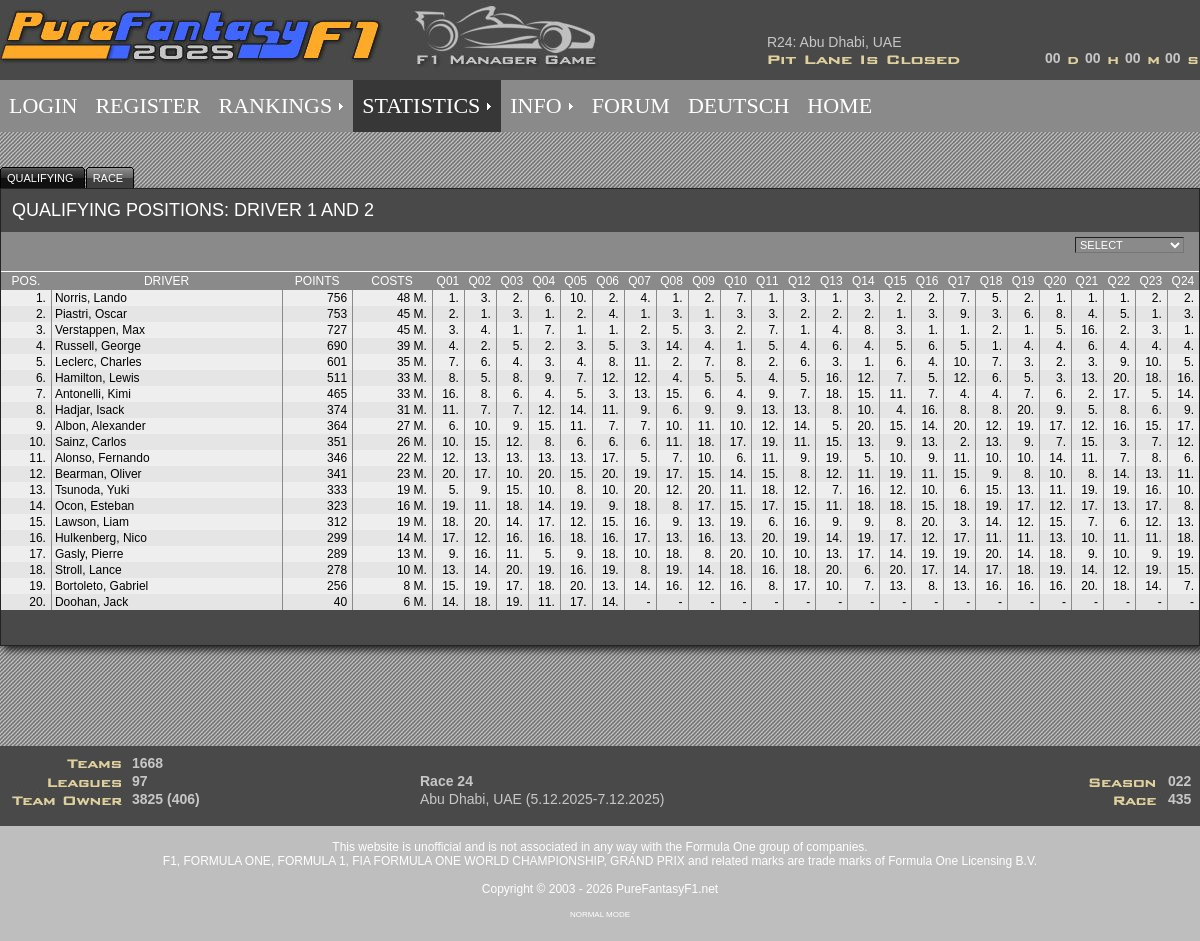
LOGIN (43, 105)
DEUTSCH (738, 105)
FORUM (631, 105)
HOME (839, 105)
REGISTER (147, 105)
